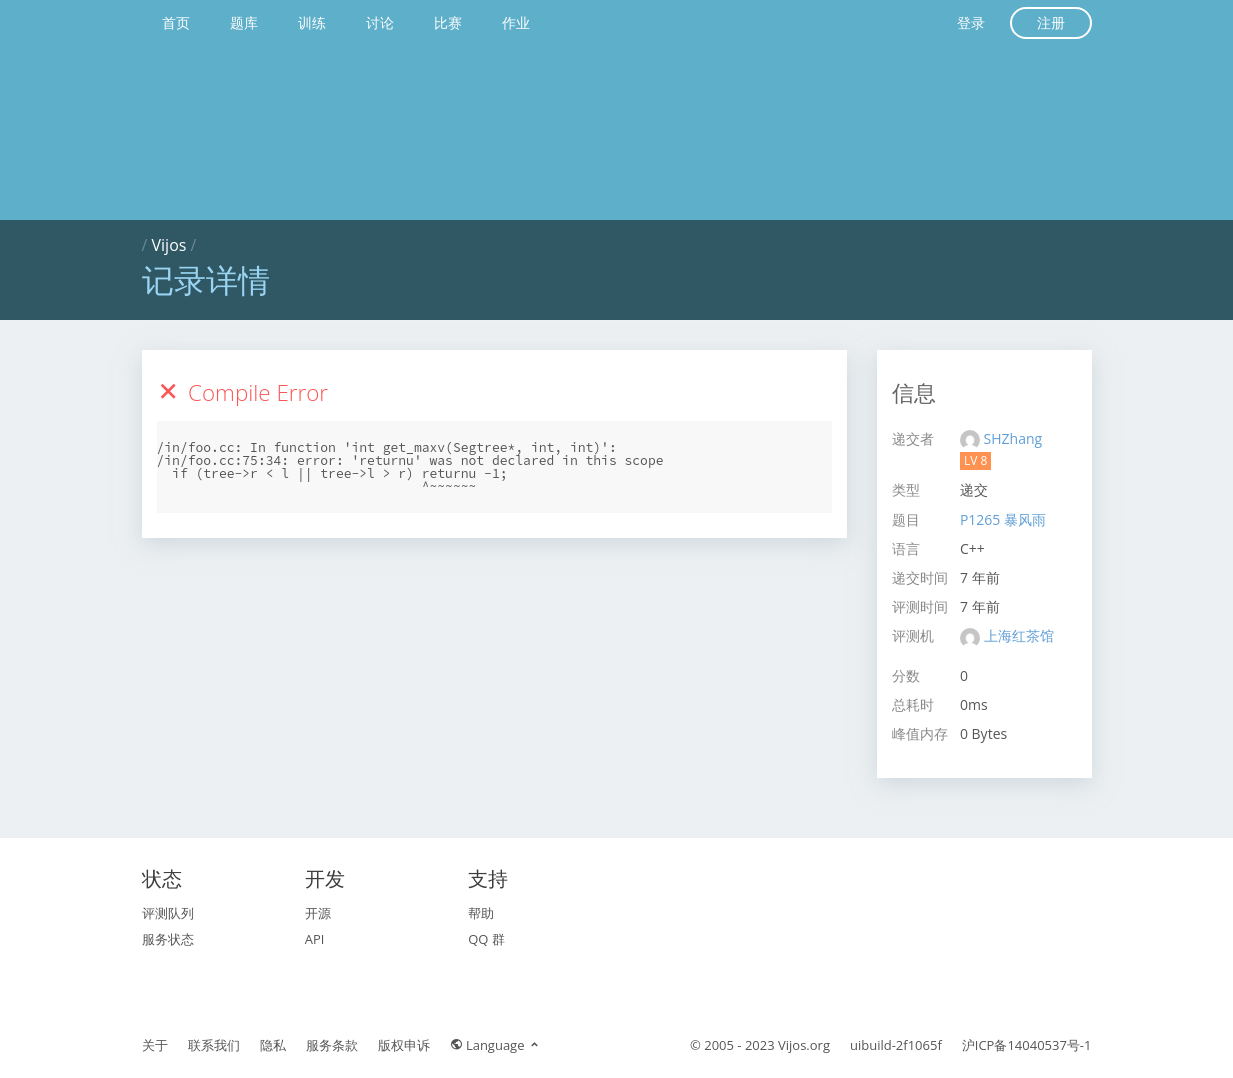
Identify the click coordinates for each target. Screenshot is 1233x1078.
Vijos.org (804, 1045)
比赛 (448, 22)
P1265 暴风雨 (1003, 519)
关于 (155, 1045)
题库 (244, 22)
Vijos (169, 245)
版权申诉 (404, 1045)
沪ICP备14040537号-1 (1027, 1045)
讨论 (380, 22)
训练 (312, 22)
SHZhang (1013, 438)
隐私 (273, 1045)
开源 (318, 913)
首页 (176, 22)
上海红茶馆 (1019, 635)
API (315, 939)
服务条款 (332, 1045)
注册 (1051, 22)
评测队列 (168, 913)
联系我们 (214, 1045)
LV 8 (975, 460)
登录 (971, 22)
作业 (516, 22)
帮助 (481, 913)
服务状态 (168, 939)
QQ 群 (486, 939)
